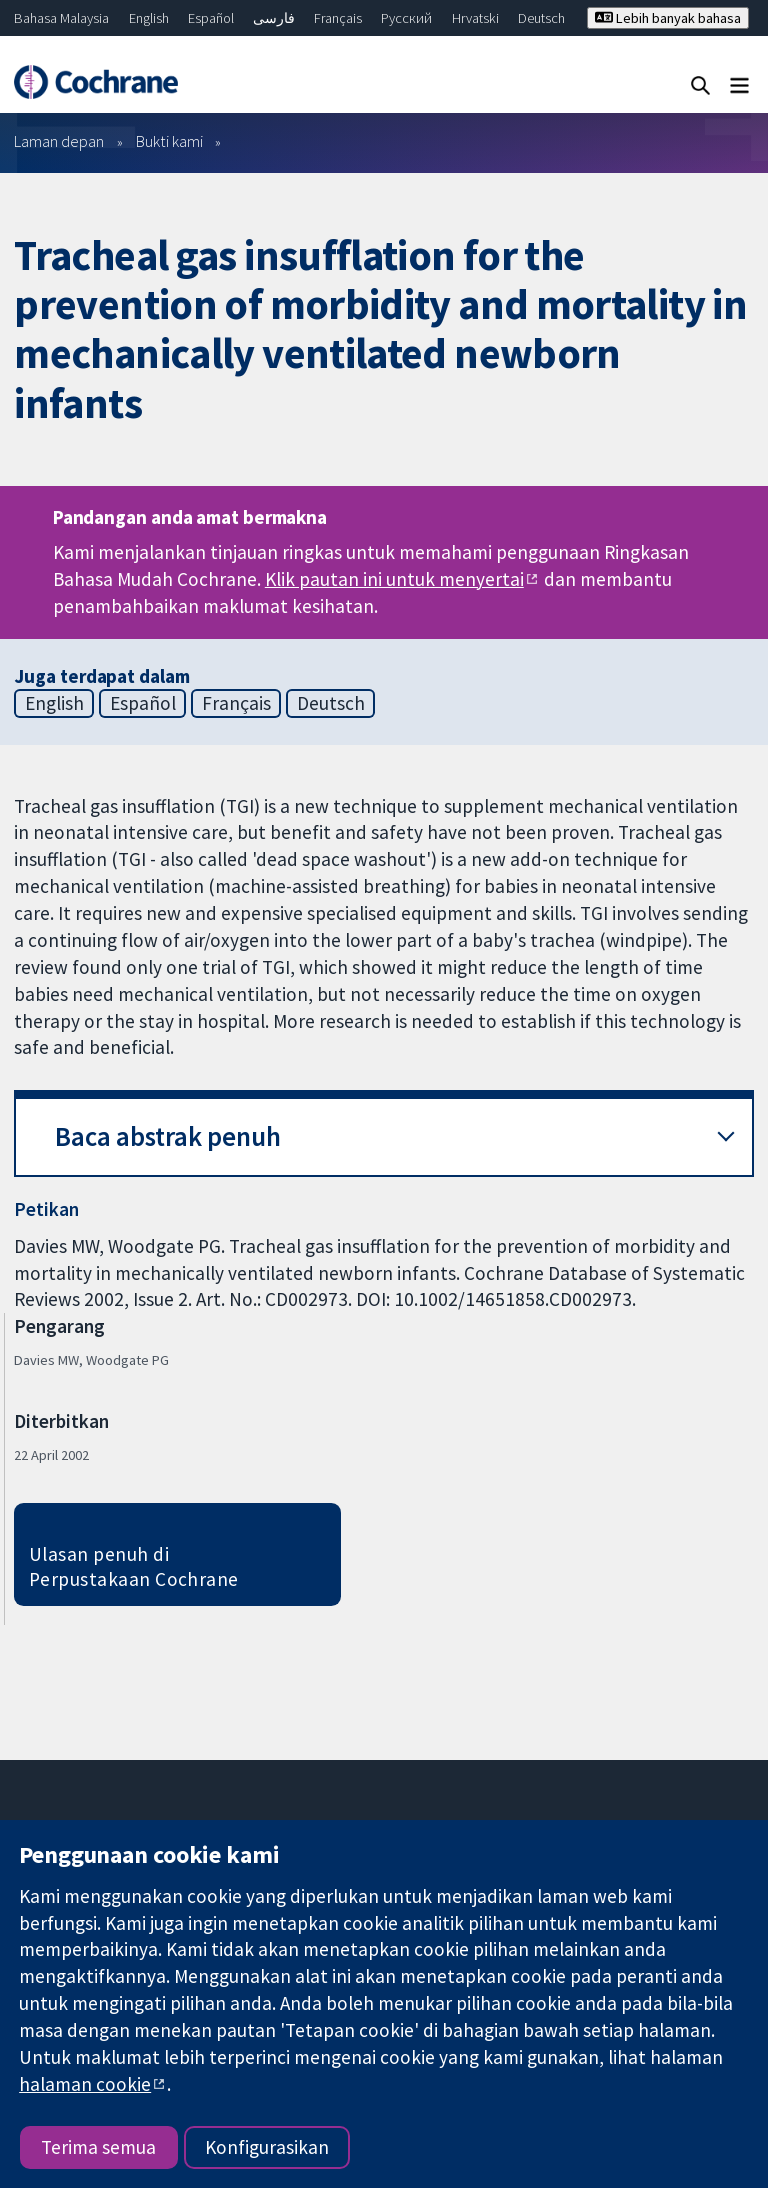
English (149, 18)
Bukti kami (169, 141)
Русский (406, 18)
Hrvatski (475, 18)
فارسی (274, 18)
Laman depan (59, 141)
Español (211, 18)
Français (338, 18)
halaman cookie (85, 2084)
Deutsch (541, 18)
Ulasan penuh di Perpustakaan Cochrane (134, 1566)
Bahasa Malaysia (61, 18)
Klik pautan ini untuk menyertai (394, 579)
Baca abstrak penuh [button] (168, 1136)
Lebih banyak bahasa (668, 18)
